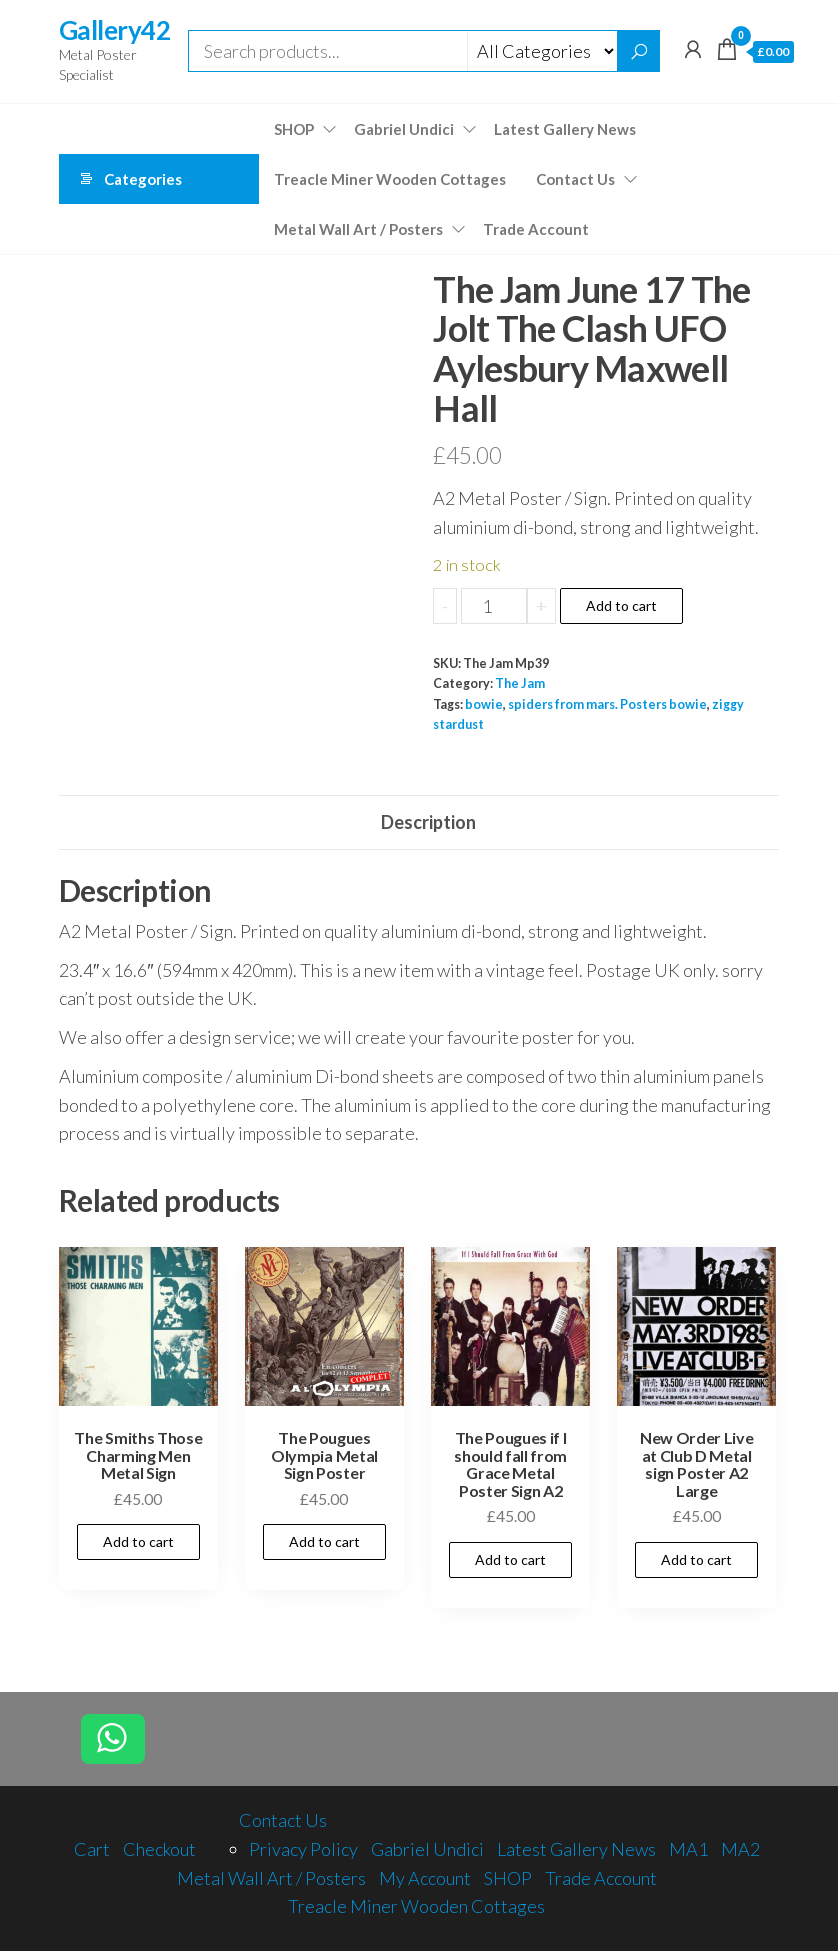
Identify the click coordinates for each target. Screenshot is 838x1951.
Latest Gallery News (565, 129)
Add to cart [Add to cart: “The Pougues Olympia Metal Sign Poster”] (324, 1541)
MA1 (688, 1849)
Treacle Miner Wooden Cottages (390, 179)
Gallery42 (114, 30)
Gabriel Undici (404, 129)
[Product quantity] (493, 606)
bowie (484, 704)
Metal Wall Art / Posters (358, 229)
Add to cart (621, 605)
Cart (92, 1849)
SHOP (294, 129)
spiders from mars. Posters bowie (607, 704)
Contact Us (575, 179)
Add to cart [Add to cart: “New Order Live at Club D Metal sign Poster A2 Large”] (696, 1559)
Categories (143, 179)
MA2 (740, 1849)
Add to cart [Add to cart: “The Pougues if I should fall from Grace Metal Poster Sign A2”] (510, 1559)
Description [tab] (428, 822)
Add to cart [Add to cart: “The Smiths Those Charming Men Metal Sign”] (138, 1541)
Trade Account (536, 229)
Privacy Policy (303, 1849)
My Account (425, 1878)
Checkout (159, 1849)
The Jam (520, 683)
